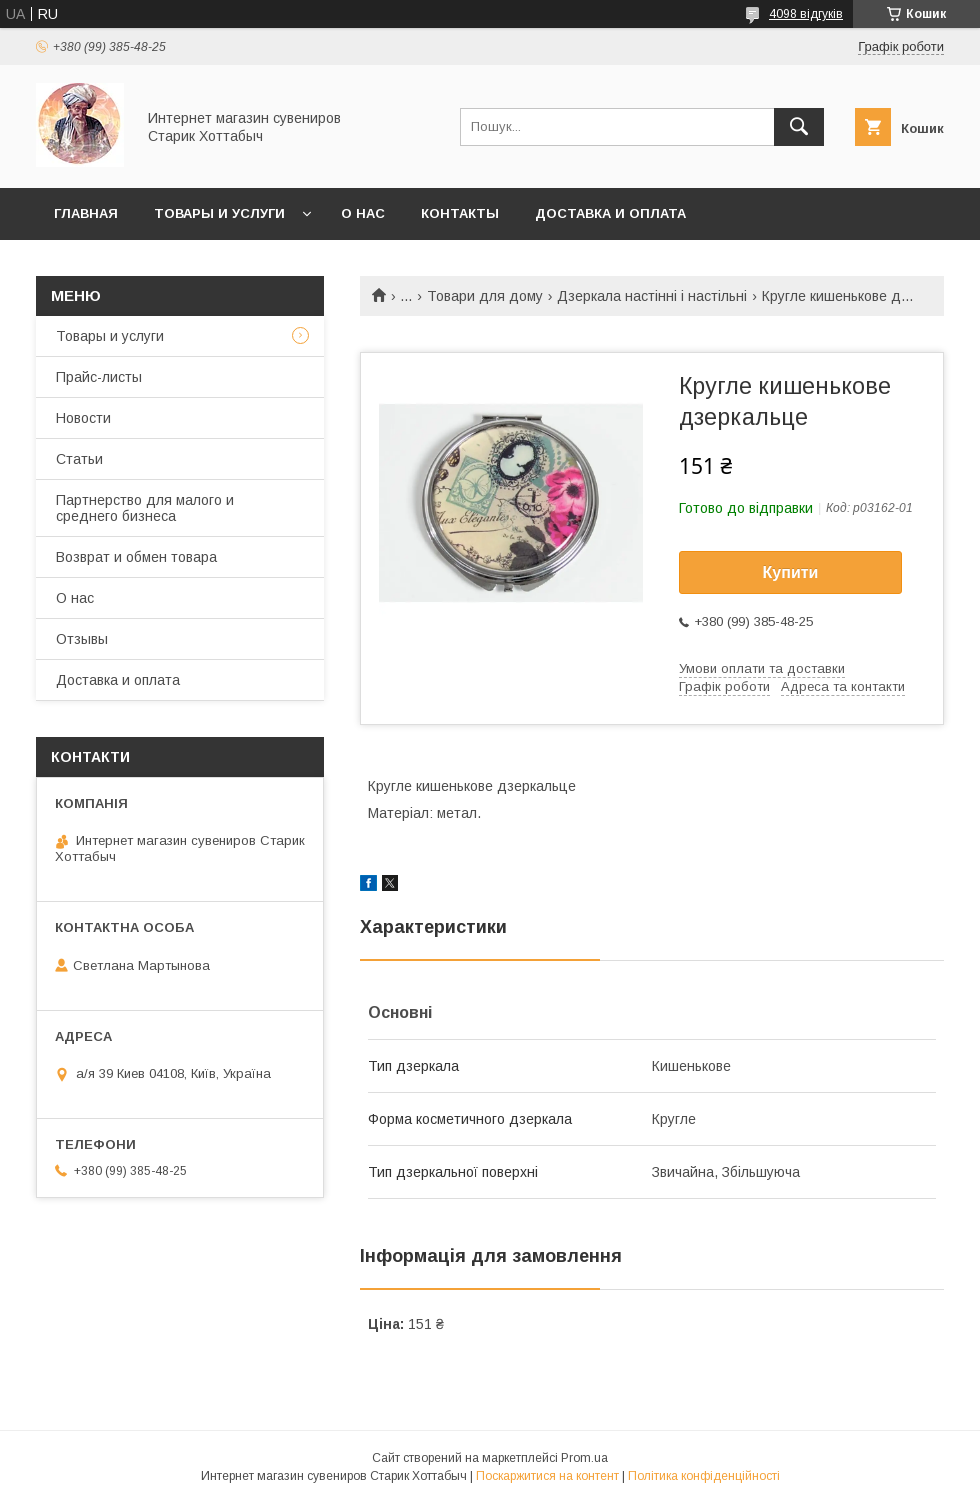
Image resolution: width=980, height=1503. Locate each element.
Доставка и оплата (610, 213)
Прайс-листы (99, 377)
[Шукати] (799, 127)
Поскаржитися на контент (547, 1476)
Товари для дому (485, 296)
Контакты (460, 213)
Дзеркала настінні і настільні (652, 296)
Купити (791, 572)
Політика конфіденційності (704, 1476)
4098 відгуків (806, 14)
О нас (363, 213)
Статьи (79, 459)
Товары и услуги (219, 213)
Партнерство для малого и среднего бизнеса (145, 508)
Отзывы (82, 639)
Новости (83, 418)
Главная (86, 213)
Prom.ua (584, 1458)
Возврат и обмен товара (136, 557)
